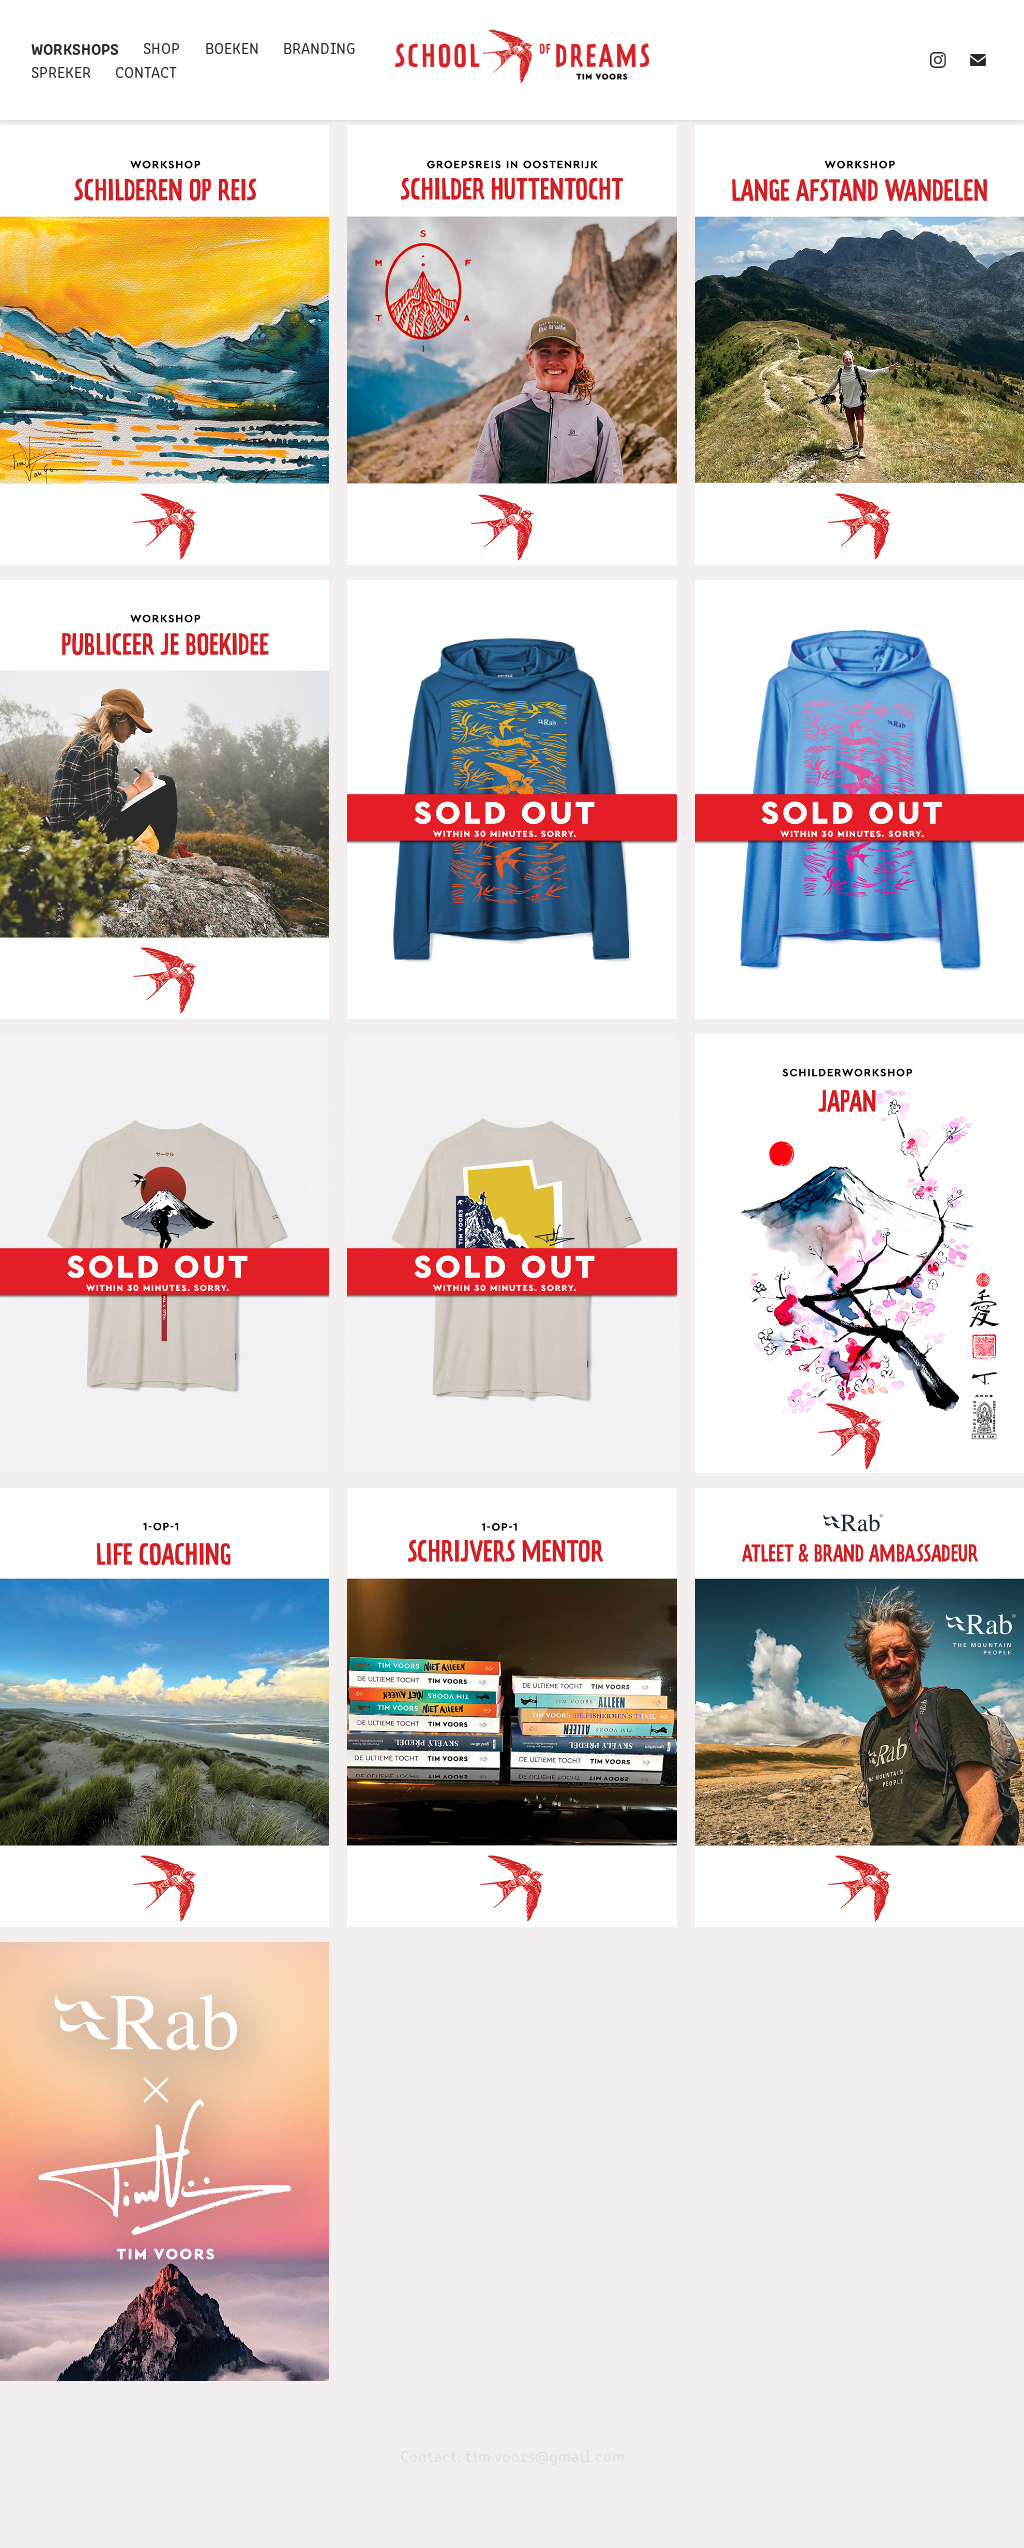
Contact (146, 71)
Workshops (75, 48)
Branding (319, 47)
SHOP (161, 47)
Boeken (232, 47)
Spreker (61, 71)
